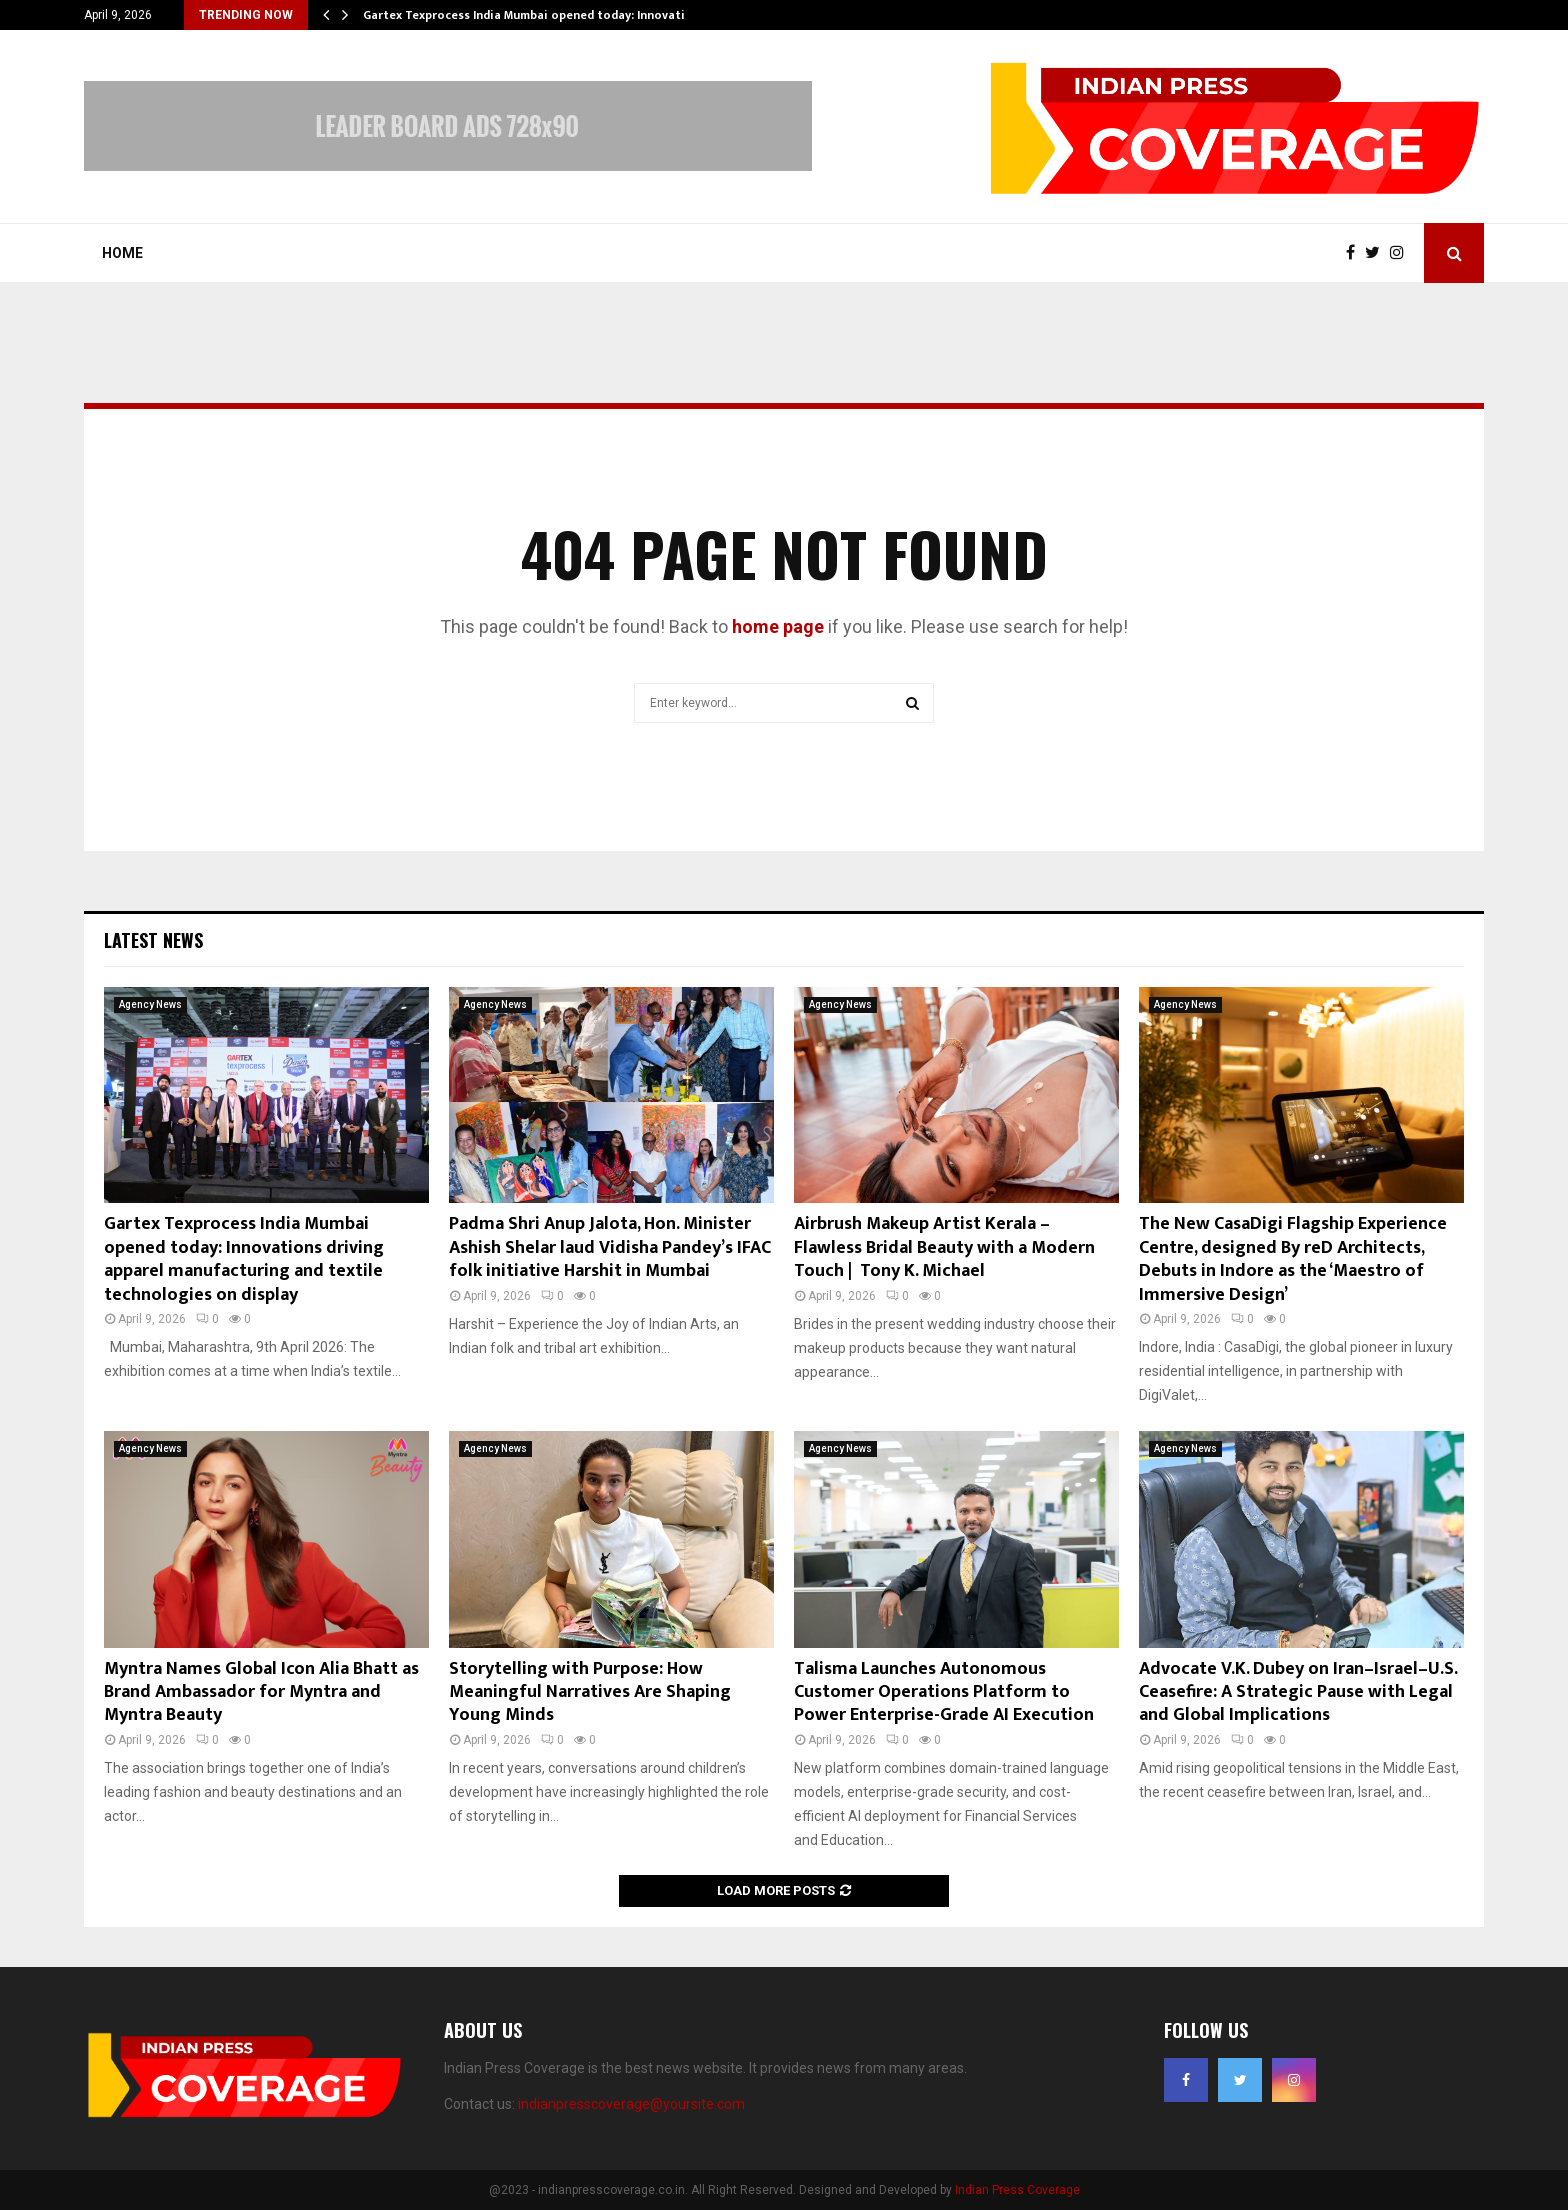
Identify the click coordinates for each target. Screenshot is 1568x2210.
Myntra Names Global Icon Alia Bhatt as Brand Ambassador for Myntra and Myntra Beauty (261, 1692)
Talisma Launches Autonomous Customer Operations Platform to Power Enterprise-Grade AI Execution (944, 1692)
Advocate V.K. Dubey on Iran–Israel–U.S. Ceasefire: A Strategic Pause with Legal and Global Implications (1298, 1692)
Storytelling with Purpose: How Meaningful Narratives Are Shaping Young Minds (590, 1692)
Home (122, 253)
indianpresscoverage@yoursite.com (631, 2104)
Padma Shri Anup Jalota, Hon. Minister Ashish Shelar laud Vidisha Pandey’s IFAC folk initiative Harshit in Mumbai (610, 1247)
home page (778, 626)
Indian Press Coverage (1017, 2190)
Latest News (153, 940)
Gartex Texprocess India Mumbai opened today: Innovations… (539, 15)
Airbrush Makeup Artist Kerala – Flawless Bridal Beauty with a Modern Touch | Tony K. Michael (944, 1247)
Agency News (150, 1004)
